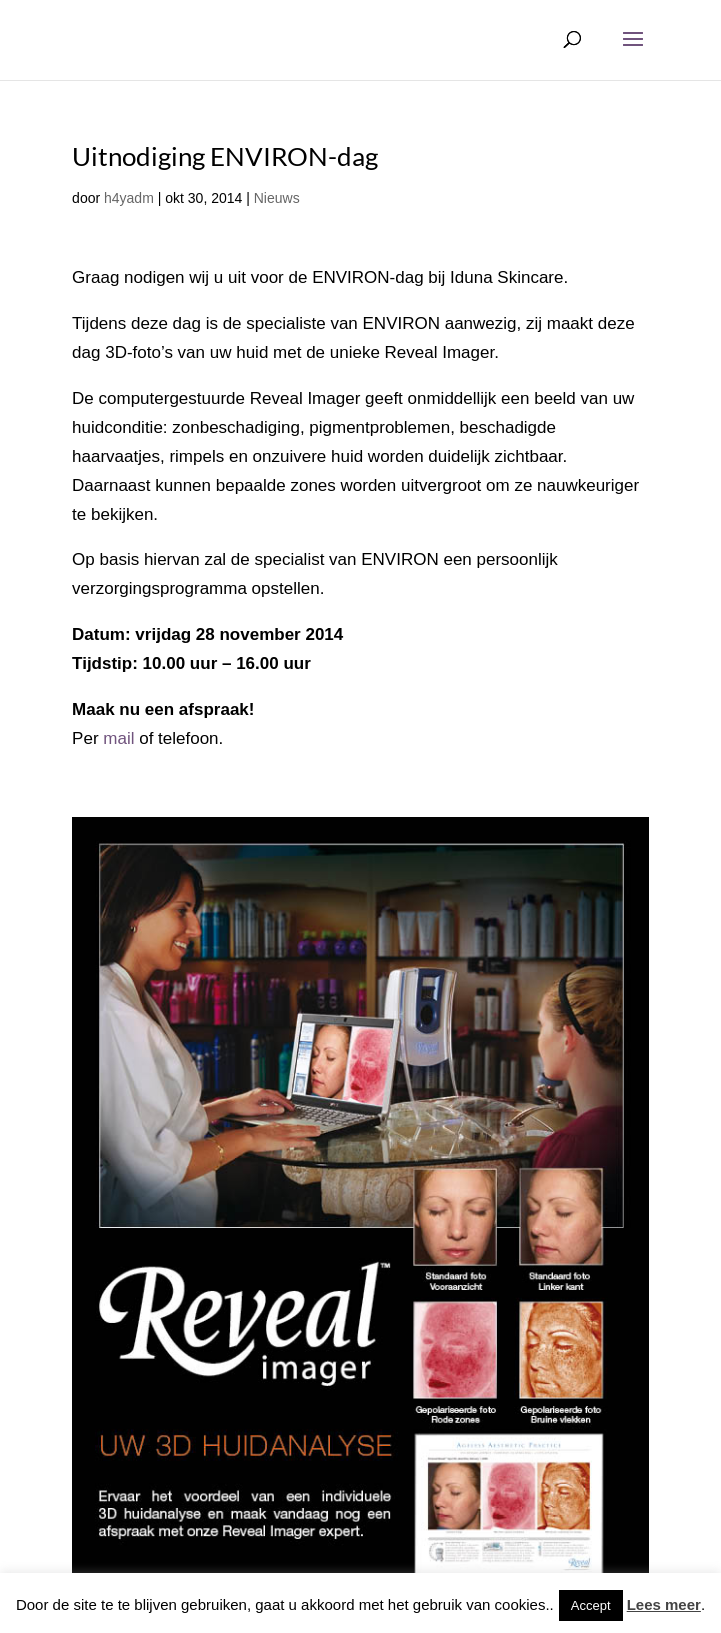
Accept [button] (591, 1605)
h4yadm (129, 198)
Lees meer (664, 1604)
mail (118, 738)
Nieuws (277, 198)
